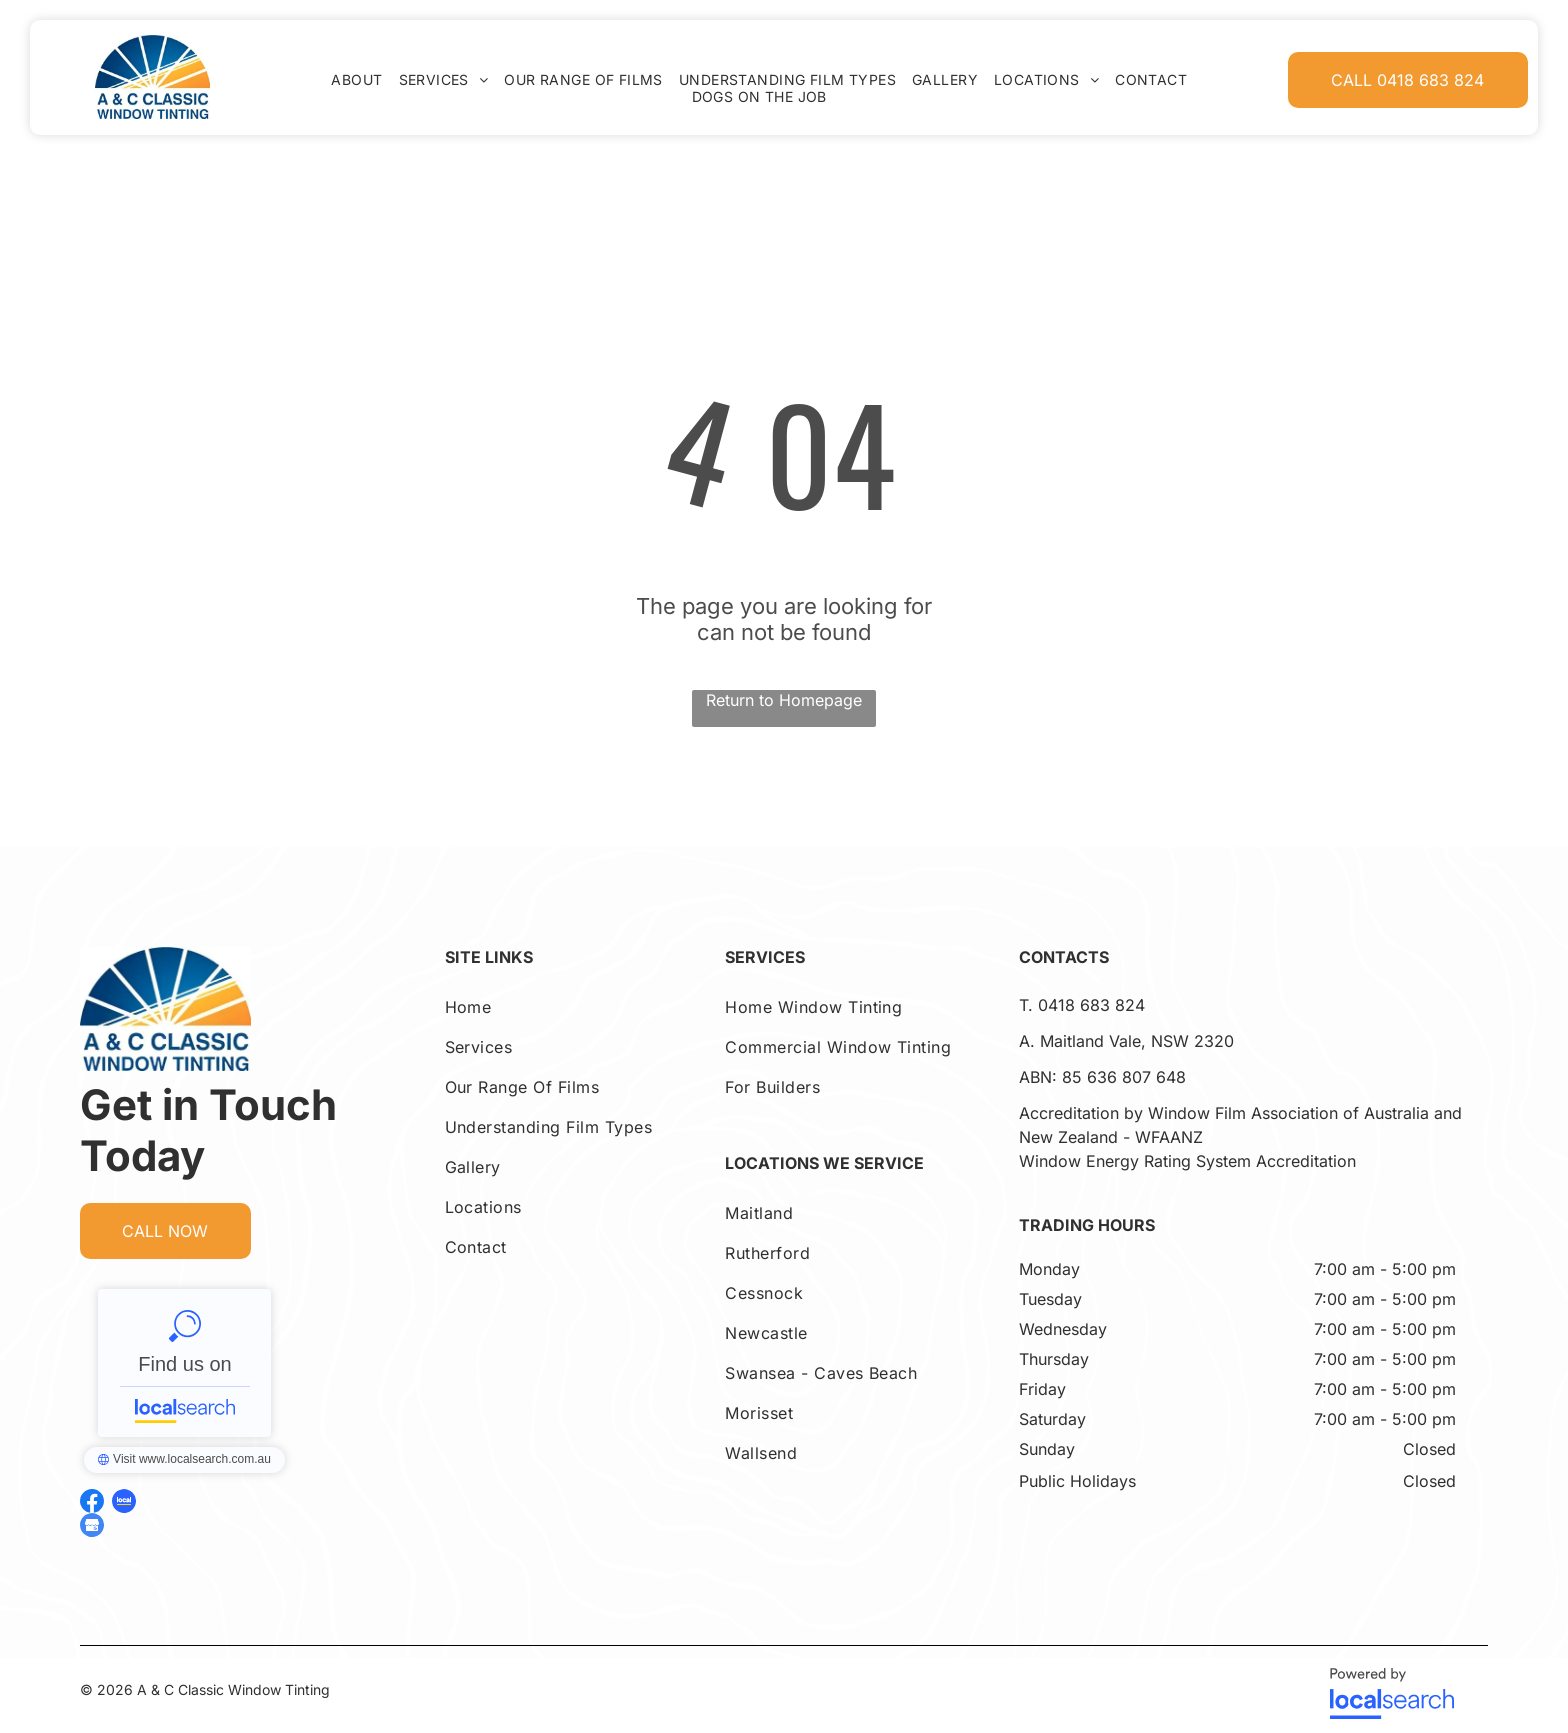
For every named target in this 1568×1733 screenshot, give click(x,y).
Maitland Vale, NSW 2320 (1137, 1041)
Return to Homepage (784, 700)
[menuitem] (356, 79)
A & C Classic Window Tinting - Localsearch (184, 1363)
